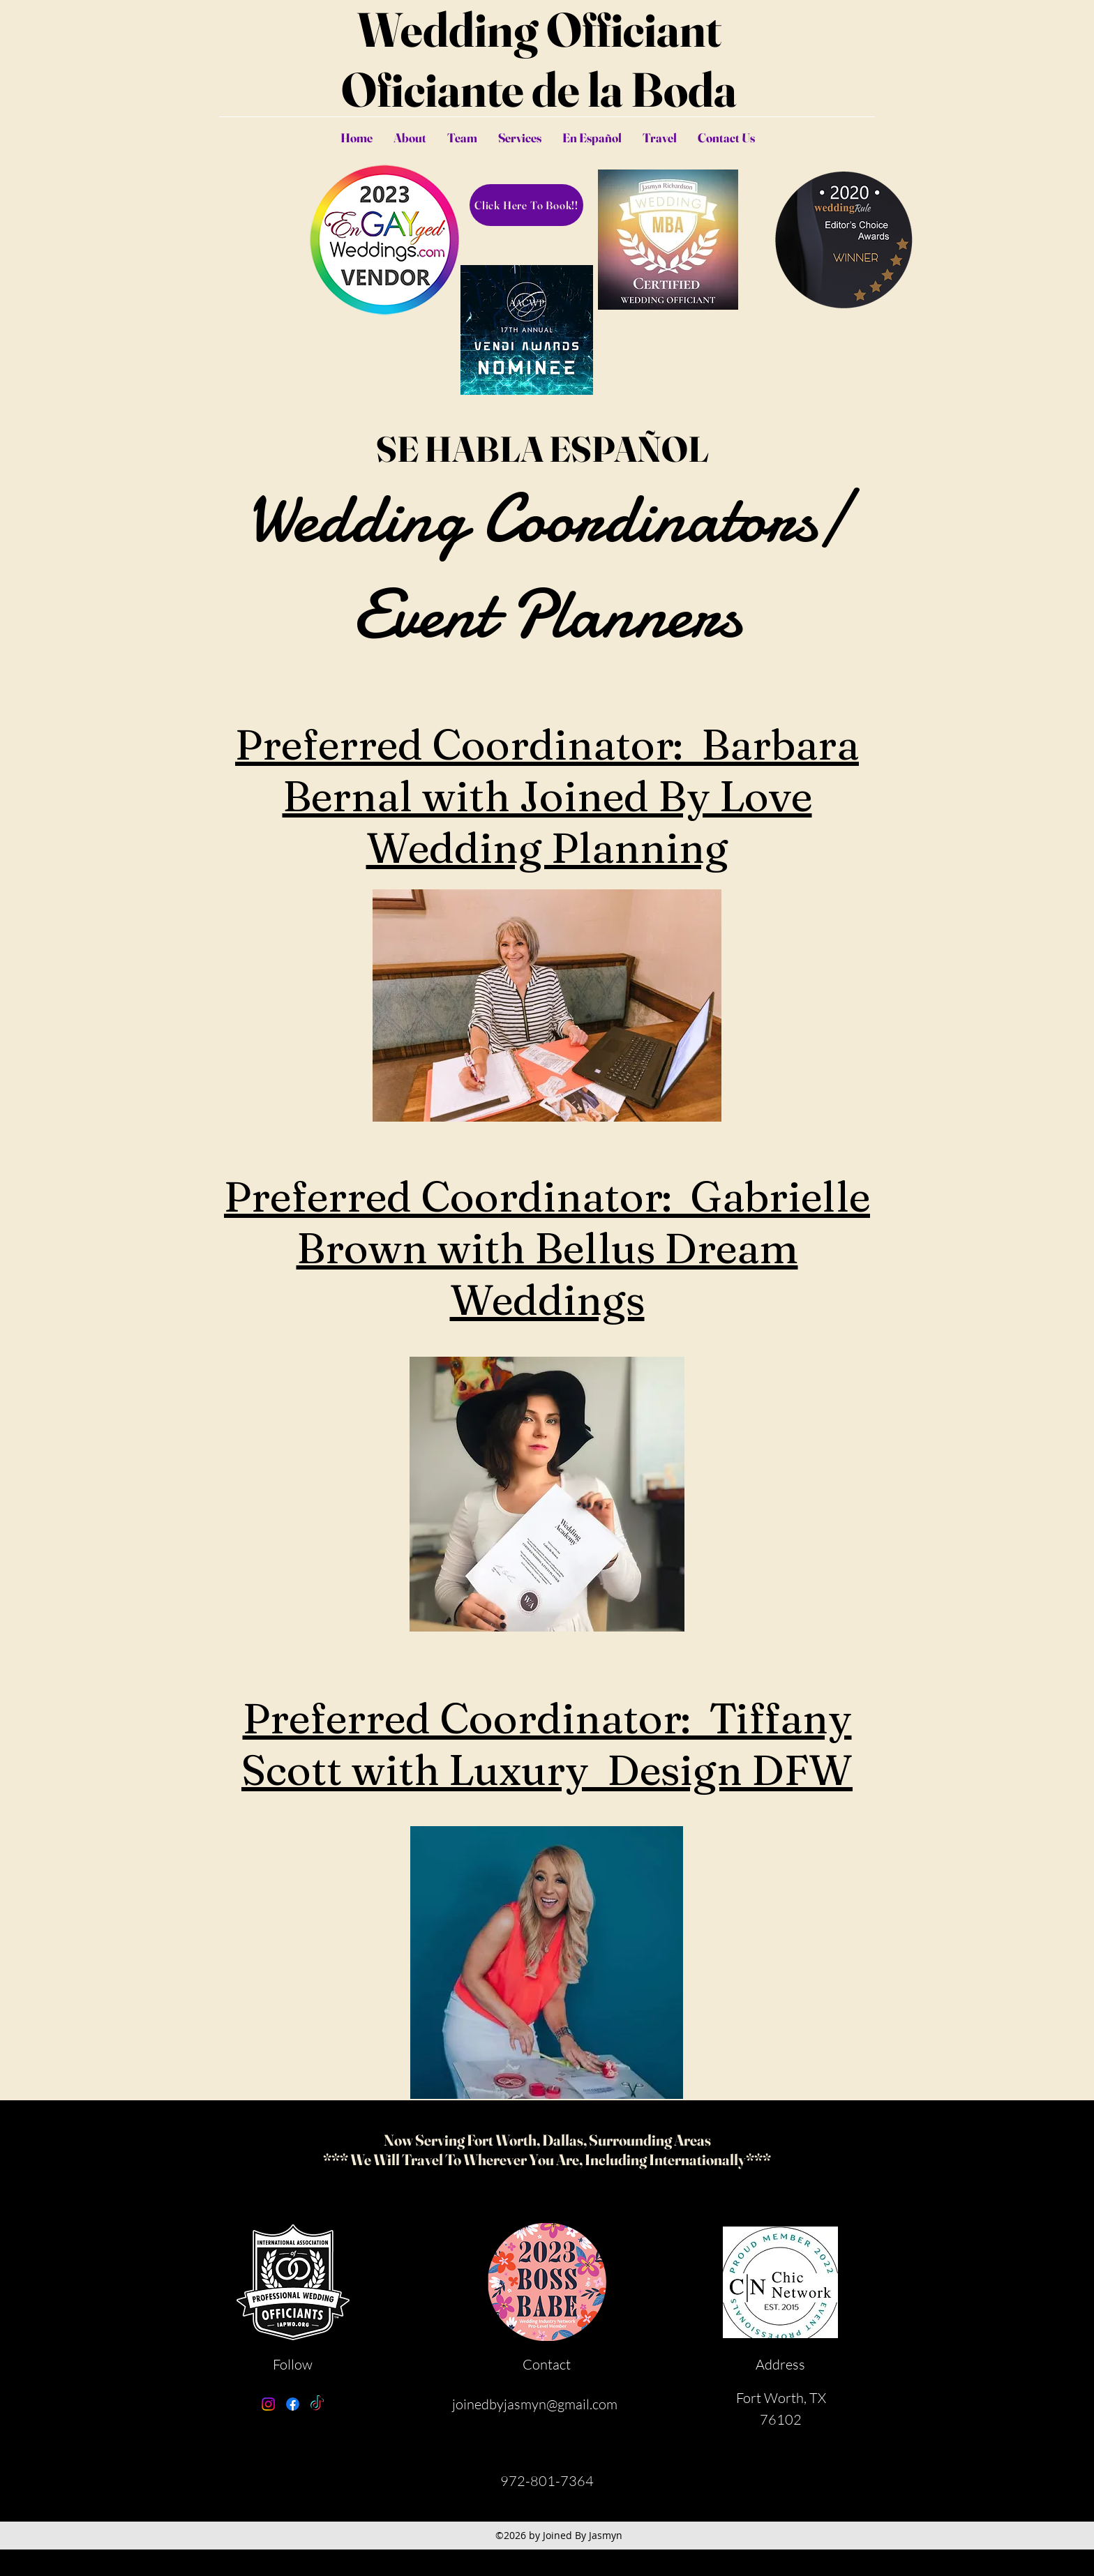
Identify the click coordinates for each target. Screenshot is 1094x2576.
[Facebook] (292, 2404)
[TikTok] (317, 2404)
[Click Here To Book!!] (526, 205)
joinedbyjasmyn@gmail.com (534, 2404)
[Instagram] (268, 2404)
